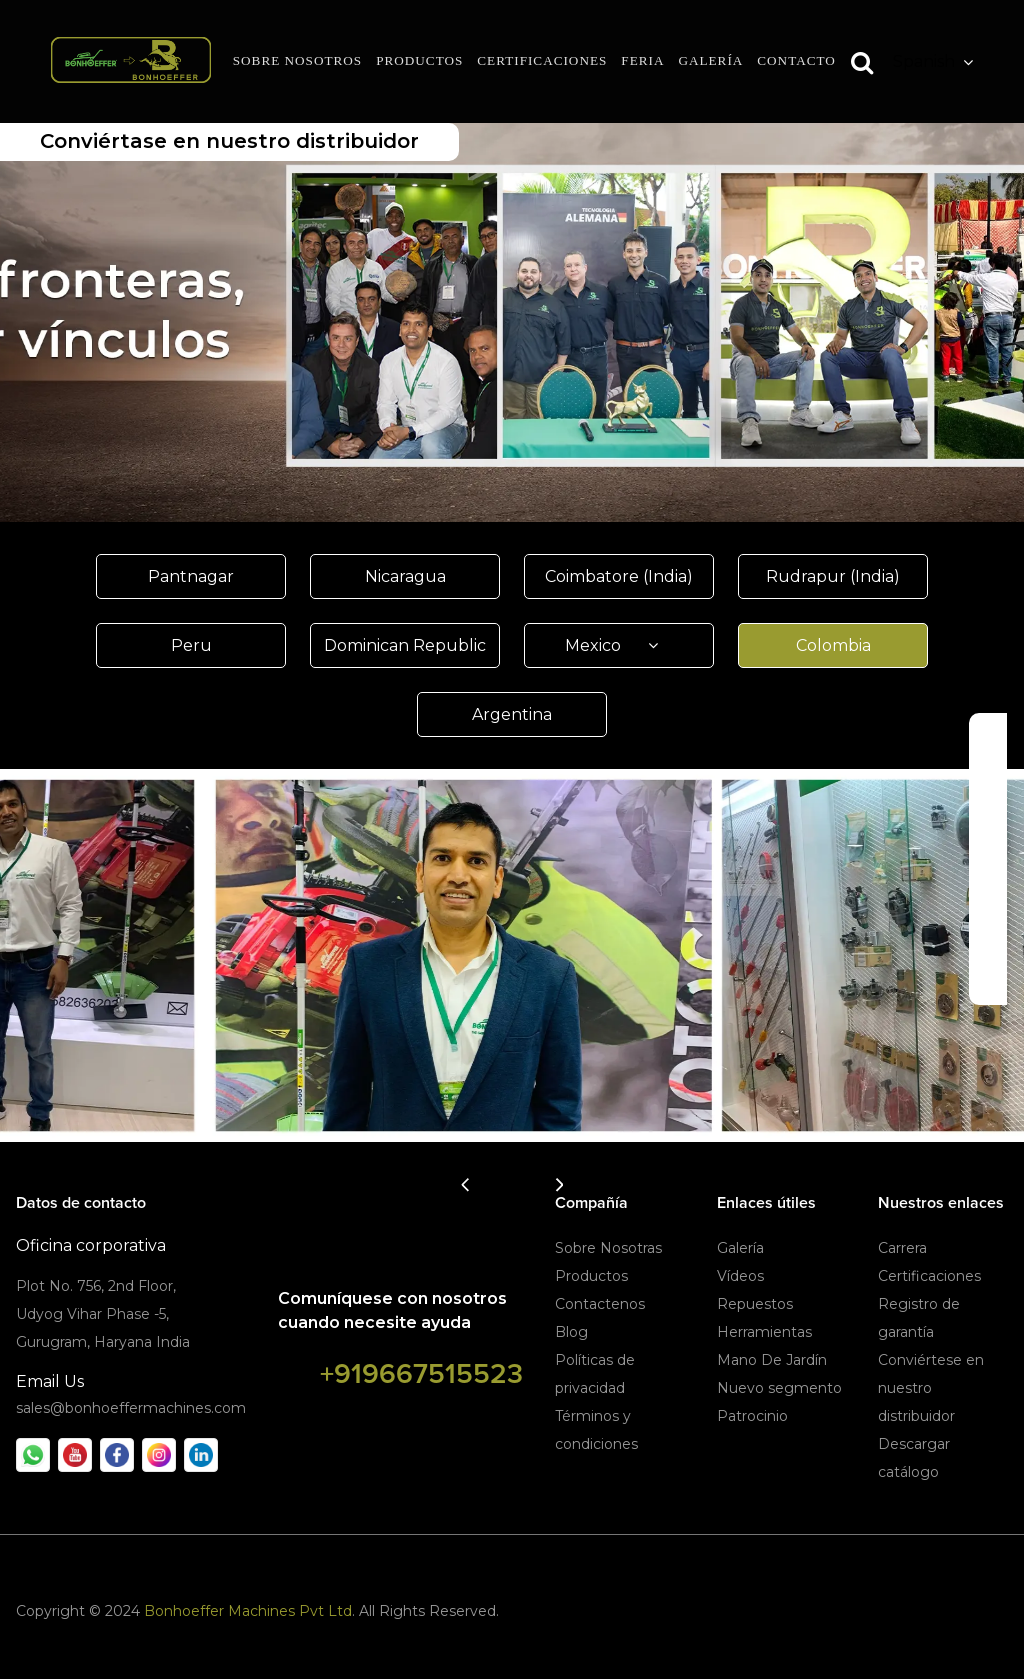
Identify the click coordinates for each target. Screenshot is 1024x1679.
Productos (591, 1276)
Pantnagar (191, 576)
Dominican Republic (405, 645)
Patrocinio (752, 1416)
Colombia (833, 645)
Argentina (512, 714)
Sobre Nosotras (608, 1248)
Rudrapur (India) (833, 576)
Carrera (902, 1248)
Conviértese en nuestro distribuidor (931, 1388)
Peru (191, 645)
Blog (571, 1332)
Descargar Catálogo (989, 859)
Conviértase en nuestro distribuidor (229, 141)
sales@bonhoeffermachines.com (131, 1408)
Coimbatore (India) (619, 576)
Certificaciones (929, 1276)
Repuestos (755, 1304)
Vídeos (740, 1276)
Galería (740, 1248)
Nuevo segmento (779, 1388)
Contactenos (600, 1304)
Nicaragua (405, 576)
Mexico (619, 645)
